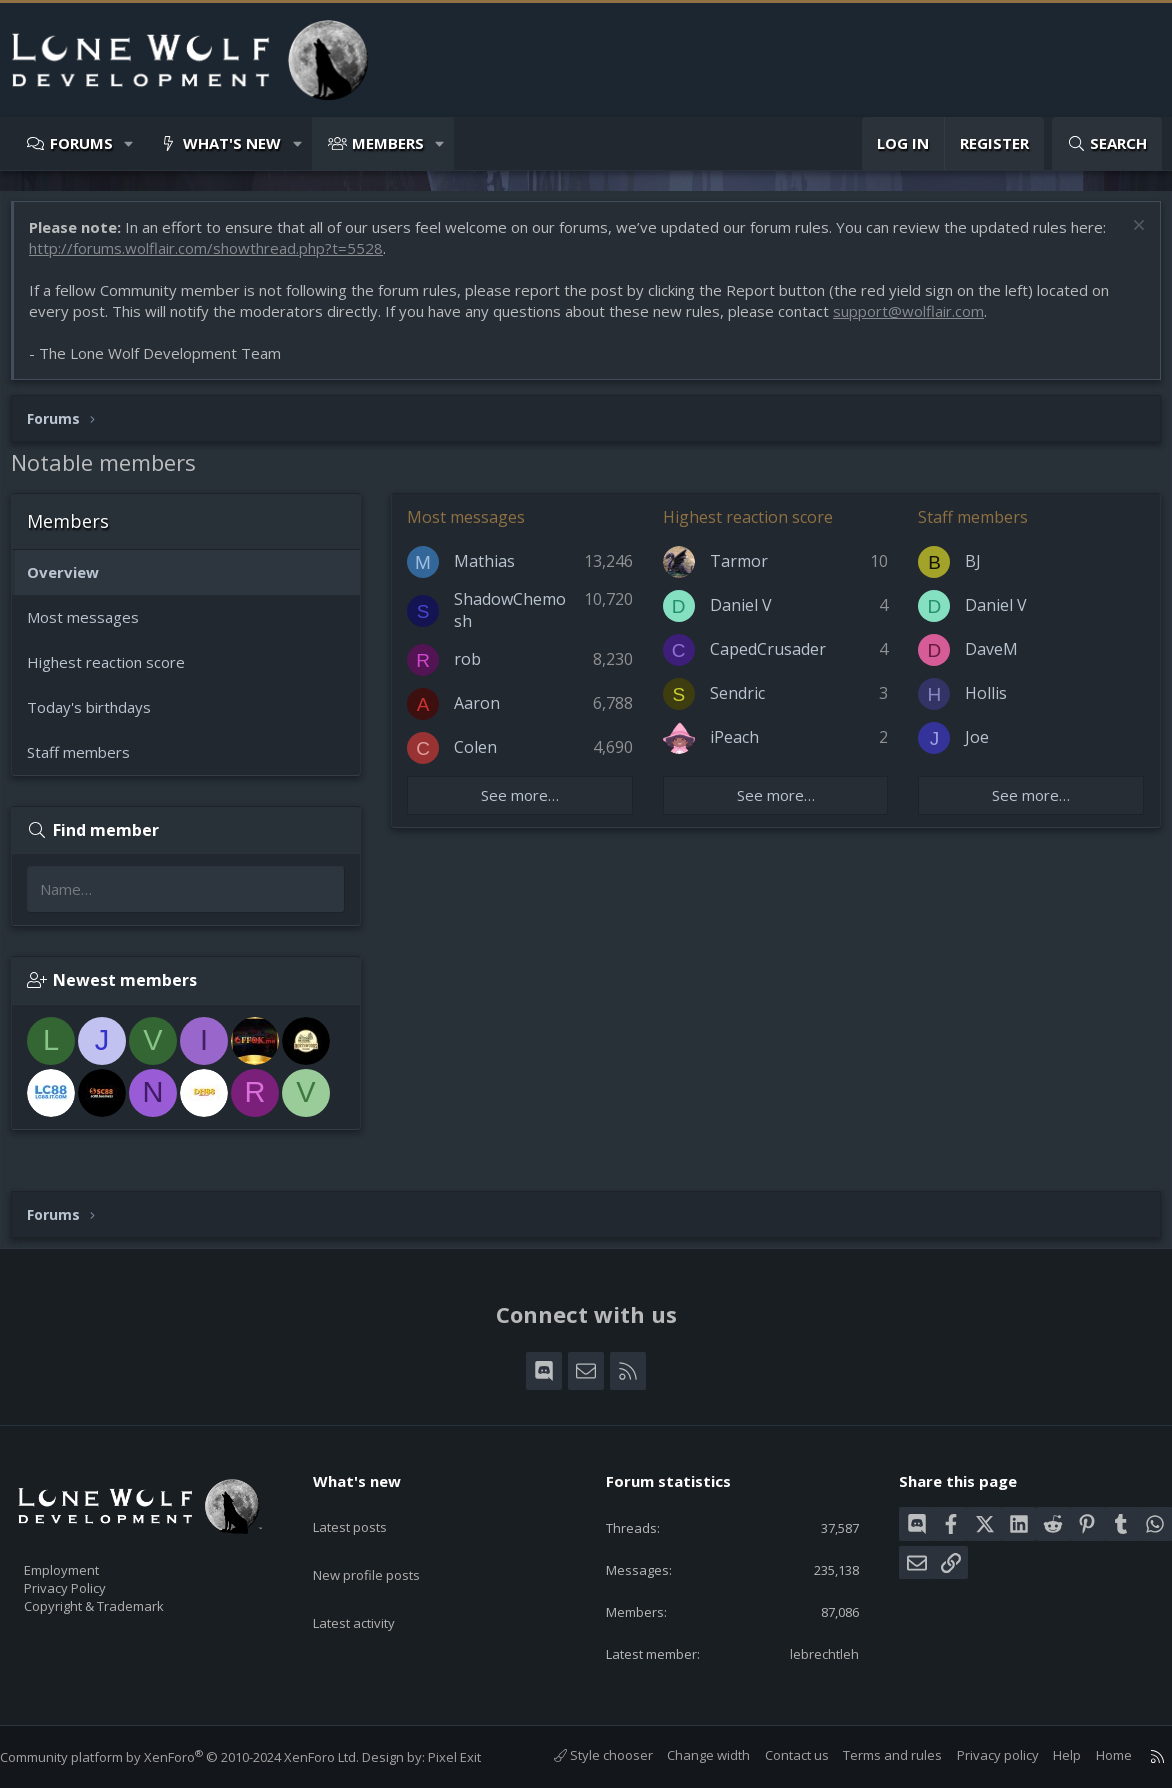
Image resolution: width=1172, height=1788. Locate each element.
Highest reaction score (116, 672)
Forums (81, 143)
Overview (73, 582)
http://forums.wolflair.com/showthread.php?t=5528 (216, 258)
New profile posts (385, 1545)
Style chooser (583, 1756)
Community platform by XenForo (199, 1757)
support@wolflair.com (918, 321)
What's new (232, 143)
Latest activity (372, 1584)
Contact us (777, 1756)
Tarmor (742, 571)
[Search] (1107, 143)
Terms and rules (872, 1756)
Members (388, 143)
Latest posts (367, 1506)
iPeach (737, 747)
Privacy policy (978, 1756)
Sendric (740, 703)
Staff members (88, 762)
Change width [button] (688, 1756)
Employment (87, 1557)
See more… (527, 805)
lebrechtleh (810, 1653)
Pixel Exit (474, 1757)
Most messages (93, 627)
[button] (129, 143)
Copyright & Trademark (125, 1599)
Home (1094, 1756)
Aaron (487, 713)
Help (1047, 1756)
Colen (485, 757)
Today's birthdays (99, 717)
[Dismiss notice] (1126, 237)
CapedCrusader (771, 659)
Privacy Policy (91, 1578)
